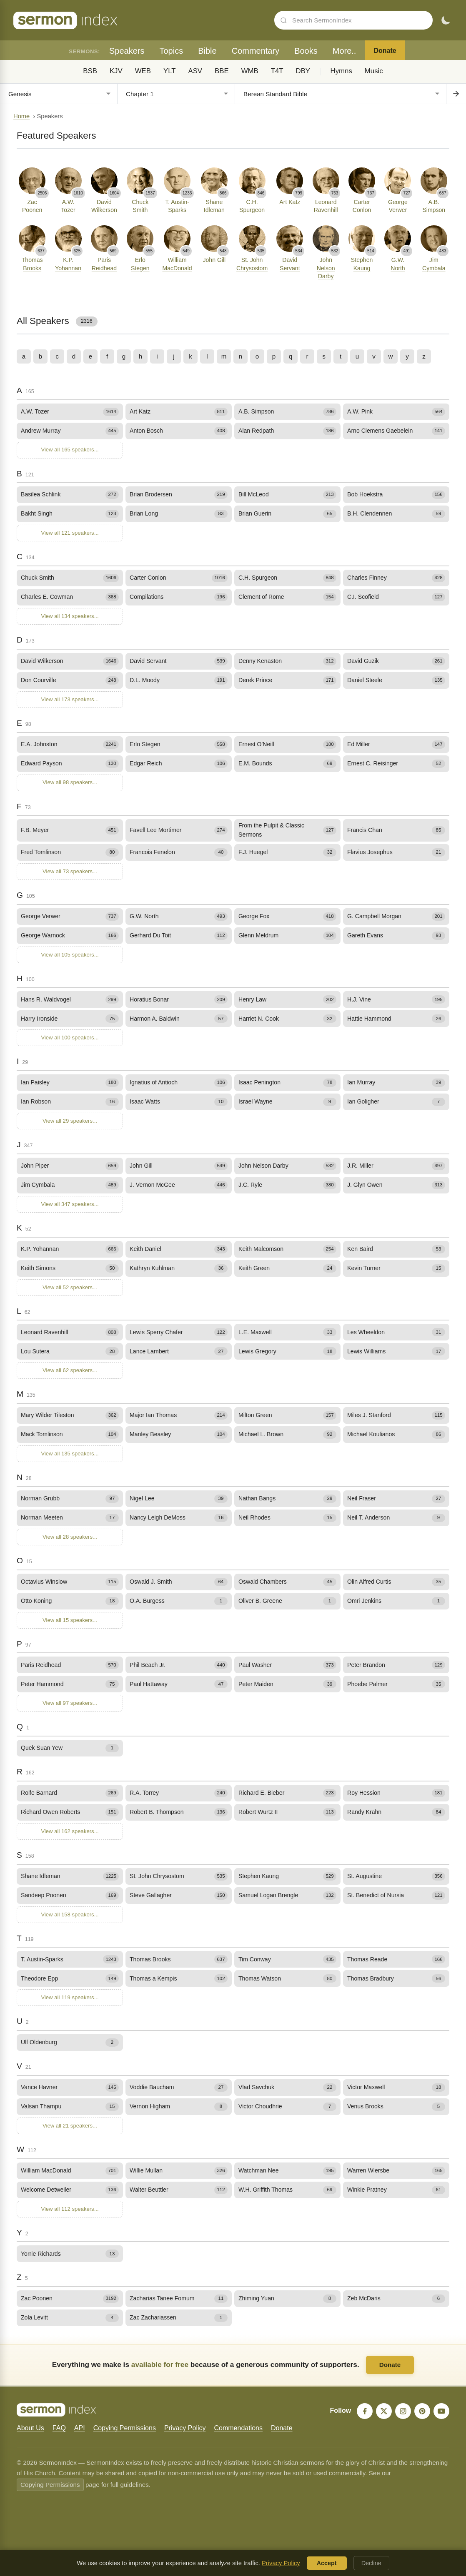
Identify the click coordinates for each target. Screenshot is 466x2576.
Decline (371, 2563)
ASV (195, 71)
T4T (277, 71)
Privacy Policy (185, 2428)
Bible (207, 50)
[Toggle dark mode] (445, 20)
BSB (90, 71)
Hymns (341, 71)
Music (374, 71)
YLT (169, 71)
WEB (143, 71)
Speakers (127, 50)
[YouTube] (441, 2411)
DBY (303, 71)
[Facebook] (365, 2411)
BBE (222, 71)
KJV (116, 71)
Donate (384, 50)
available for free (159, 2364)
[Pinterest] (422, 2411)
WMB (249, 71)
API (79, 2428)
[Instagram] (403, 2411)
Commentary (255, 50)
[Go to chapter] (456, 94)
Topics (171, 50)
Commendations (238, 2428)
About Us (30, 2428)
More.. (344, 50)
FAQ (59, 2428)
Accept (327, 2563)
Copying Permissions (124, 2428)
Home (21, 116)
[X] (384, 2411)
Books (306, 50)
